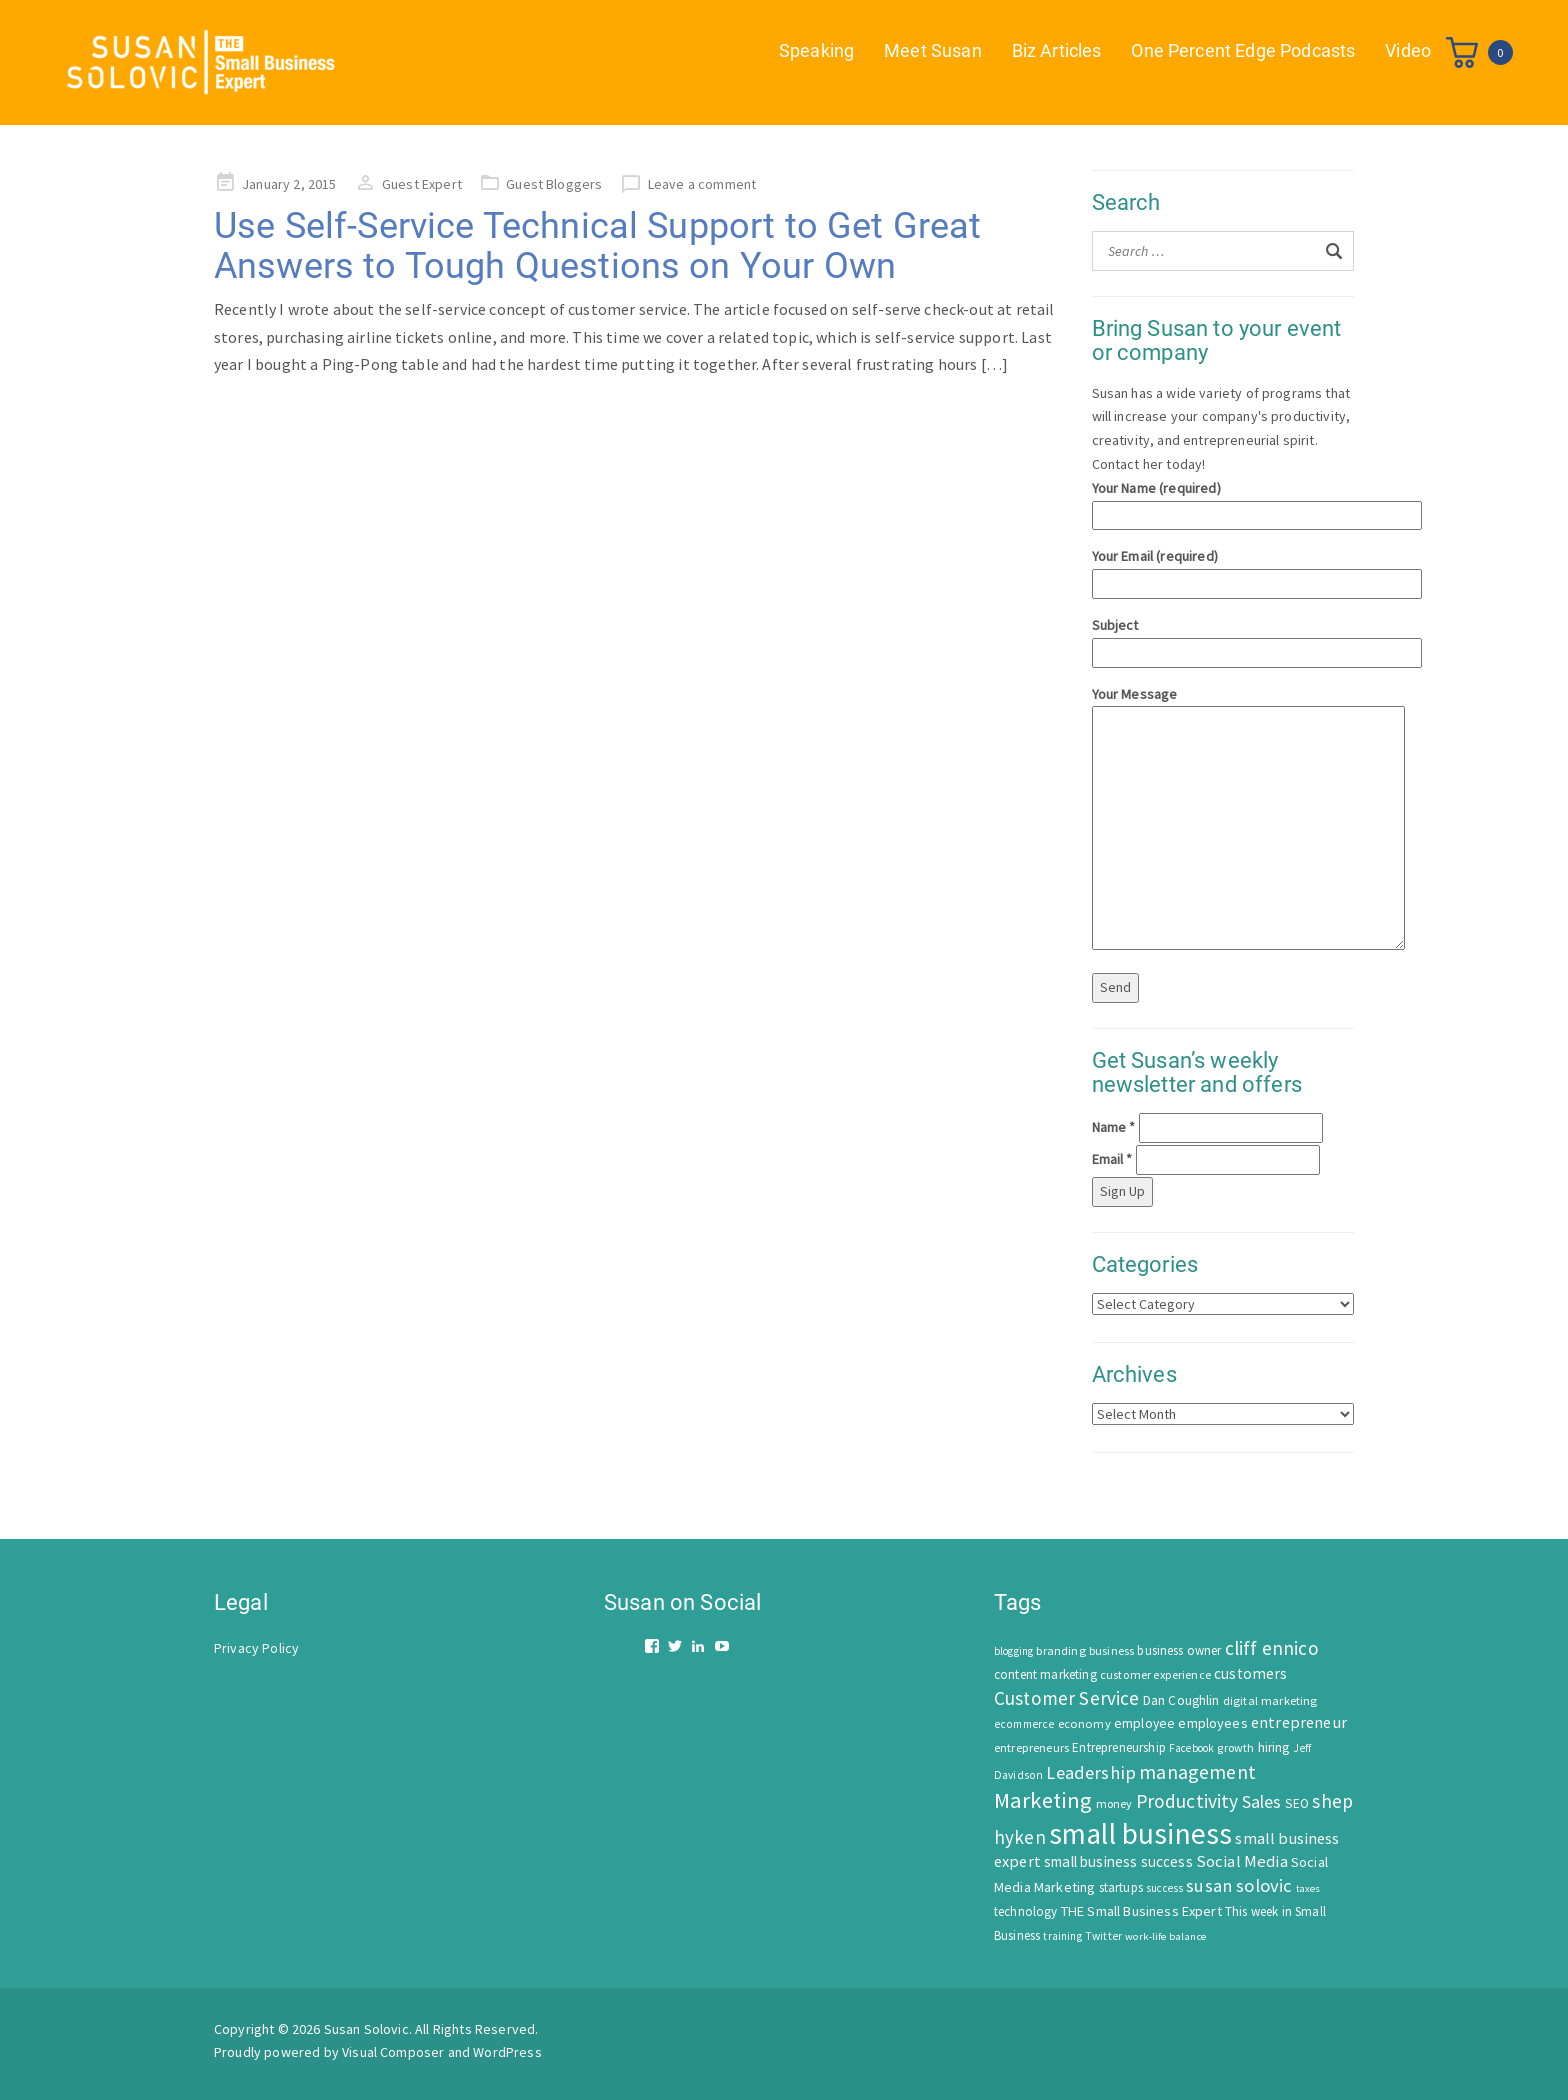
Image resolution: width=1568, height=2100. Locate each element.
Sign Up (1122, 1191)
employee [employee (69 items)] (1144, 1723)
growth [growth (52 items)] (1235, 1747)
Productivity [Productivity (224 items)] (1187, 1801)
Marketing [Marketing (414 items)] (1043, 1800)
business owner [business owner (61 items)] (1179, 1650)
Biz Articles (1057, 50)
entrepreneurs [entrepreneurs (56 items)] (1031, 1747)
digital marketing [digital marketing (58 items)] (1270, 1700)
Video (1408, 50)
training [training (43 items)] (1062, 1936)
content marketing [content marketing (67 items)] (1045, 1674)
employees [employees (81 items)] (1212, 1723)
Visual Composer (393, 2052)
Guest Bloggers (554, 184)
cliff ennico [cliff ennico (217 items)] (1272, 1648)
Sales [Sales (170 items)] (1262, 1801)
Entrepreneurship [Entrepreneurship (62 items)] (1119, 1747)
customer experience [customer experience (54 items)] (1155, 1674)
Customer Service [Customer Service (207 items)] (1067, 1698)
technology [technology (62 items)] (1026, 1911)
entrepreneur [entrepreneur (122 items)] (1299, 1722)
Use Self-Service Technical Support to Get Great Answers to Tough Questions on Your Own (598, 246)
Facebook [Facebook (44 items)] (1191, 1748)
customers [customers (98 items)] (1250, 1673)
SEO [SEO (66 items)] (1297, 1803)
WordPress (507, 2052)
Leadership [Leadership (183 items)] (1091, 1772)
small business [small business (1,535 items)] (1140, 1833)
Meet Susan (933, 50)
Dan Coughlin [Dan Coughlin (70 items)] (1181, 1700)
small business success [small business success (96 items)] (1118, 1861)
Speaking (816, 50)
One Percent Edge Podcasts (1243, 50)
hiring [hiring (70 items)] (1274, 1747)
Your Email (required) (1223, 569)
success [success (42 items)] (1164, 1888)
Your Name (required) (1223, 501)
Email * (1112, 1159)
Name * (1114, 1127)
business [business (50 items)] (1111, 1650)
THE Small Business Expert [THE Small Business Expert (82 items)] (1141, 1911)
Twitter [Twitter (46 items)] (1103, 1936)
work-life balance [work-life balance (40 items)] (1165, 1936)
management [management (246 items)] (1197, 1771)
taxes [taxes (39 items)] (1308, 1888)
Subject (1223, 638)
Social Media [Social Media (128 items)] (1242, 1861)
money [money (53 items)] (1114, 1803)
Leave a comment (702, 184)
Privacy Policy (256, 1648)
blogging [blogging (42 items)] (1013, 1651)
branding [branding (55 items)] (1060, 1650)
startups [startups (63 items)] (1121, 1887)
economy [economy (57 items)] (1084, 1723)
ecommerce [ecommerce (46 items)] (1024, 1724)
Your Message (1223, 820)
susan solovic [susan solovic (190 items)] (1239, 1885)
